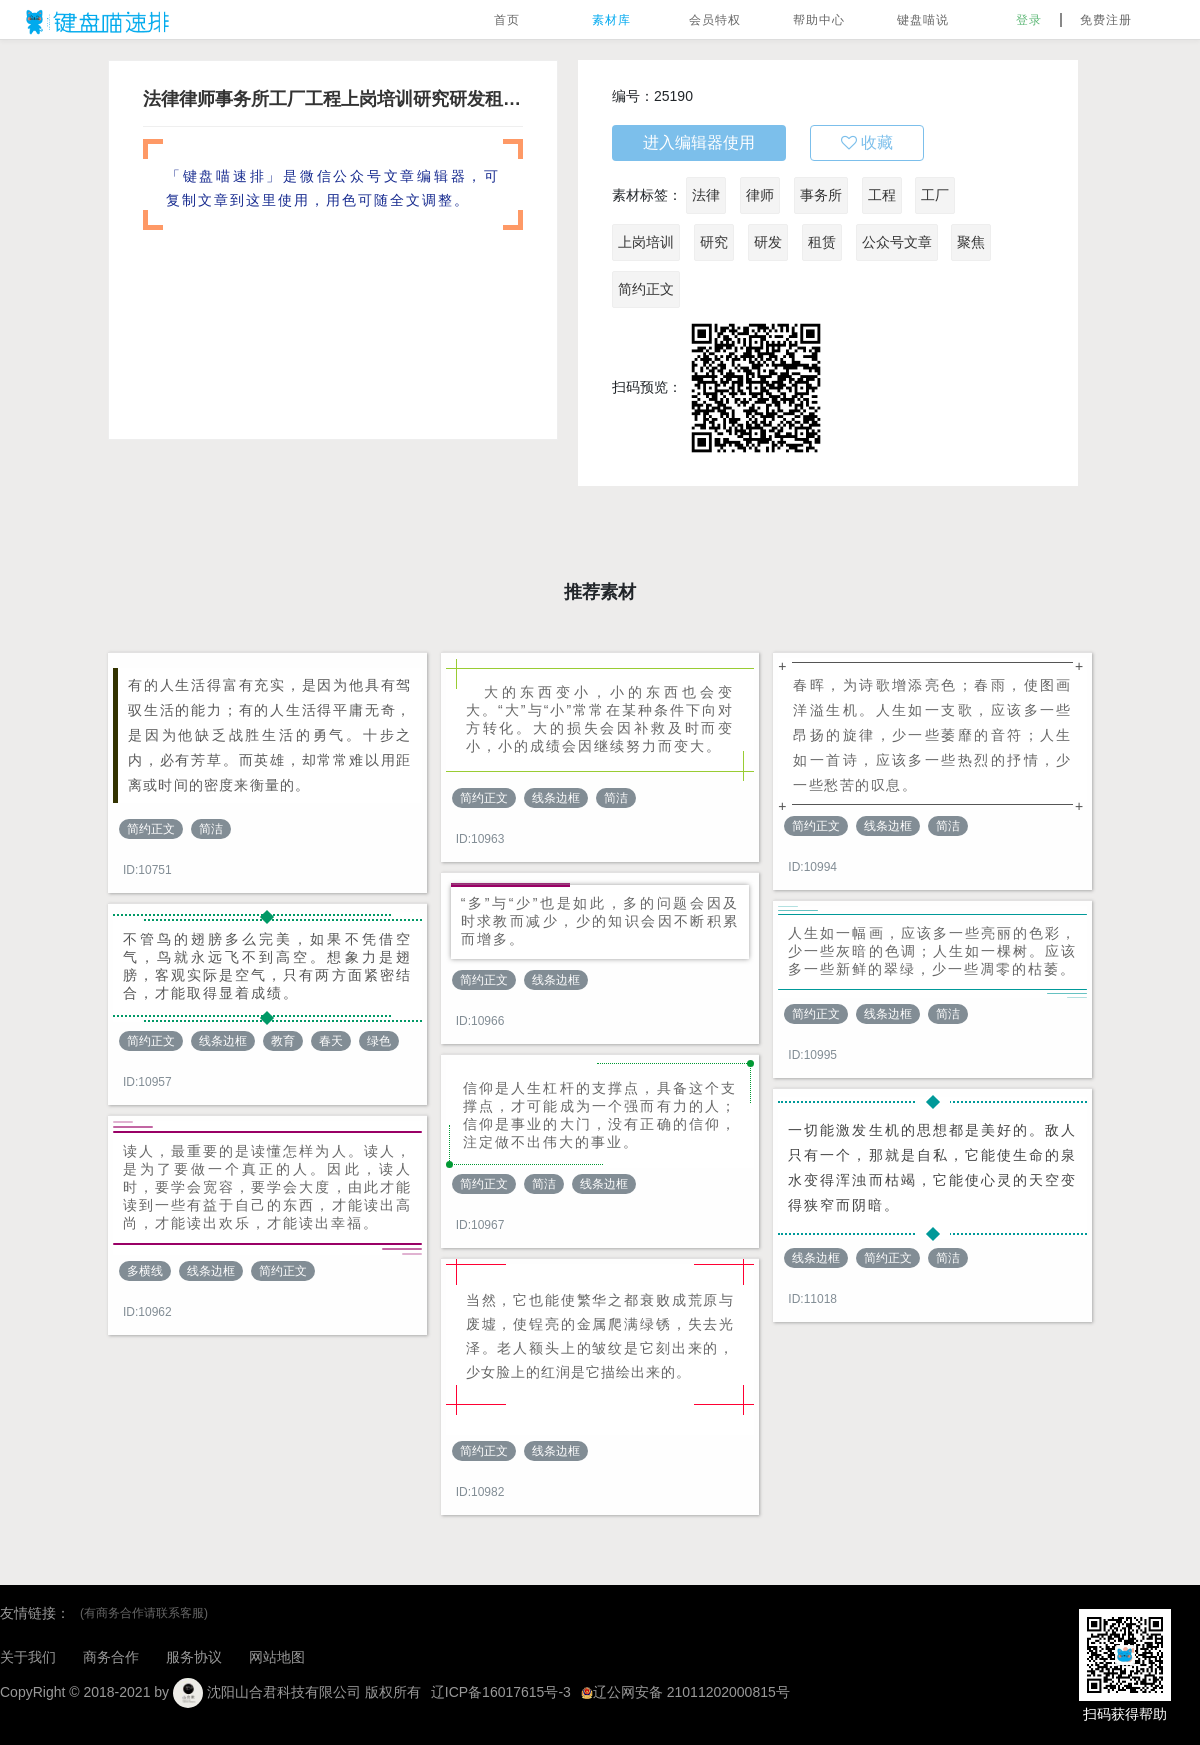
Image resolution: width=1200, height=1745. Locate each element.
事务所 (821, 195)
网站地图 (277, 1657)
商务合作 (111, 1657)
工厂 (935, 195)
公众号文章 (897, 242)
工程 (882, 195)
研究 (714, 242)
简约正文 (646, 289)
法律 (706, 195)
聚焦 (971, 242)
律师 (760, 195)
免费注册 (1106, 20)
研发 (768, 242)
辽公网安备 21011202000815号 (685, 1692)
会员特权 (715, 20)
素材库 (611, 20)
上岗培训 (646, 242)
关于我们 (28, 1657)
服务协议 (194, 1657)
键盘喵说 (923, 20)
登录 (1029, 20)
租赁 (822, 242)
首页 (507, 20)
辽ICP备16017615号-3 (501, 1692)
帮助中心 (819, 20)
